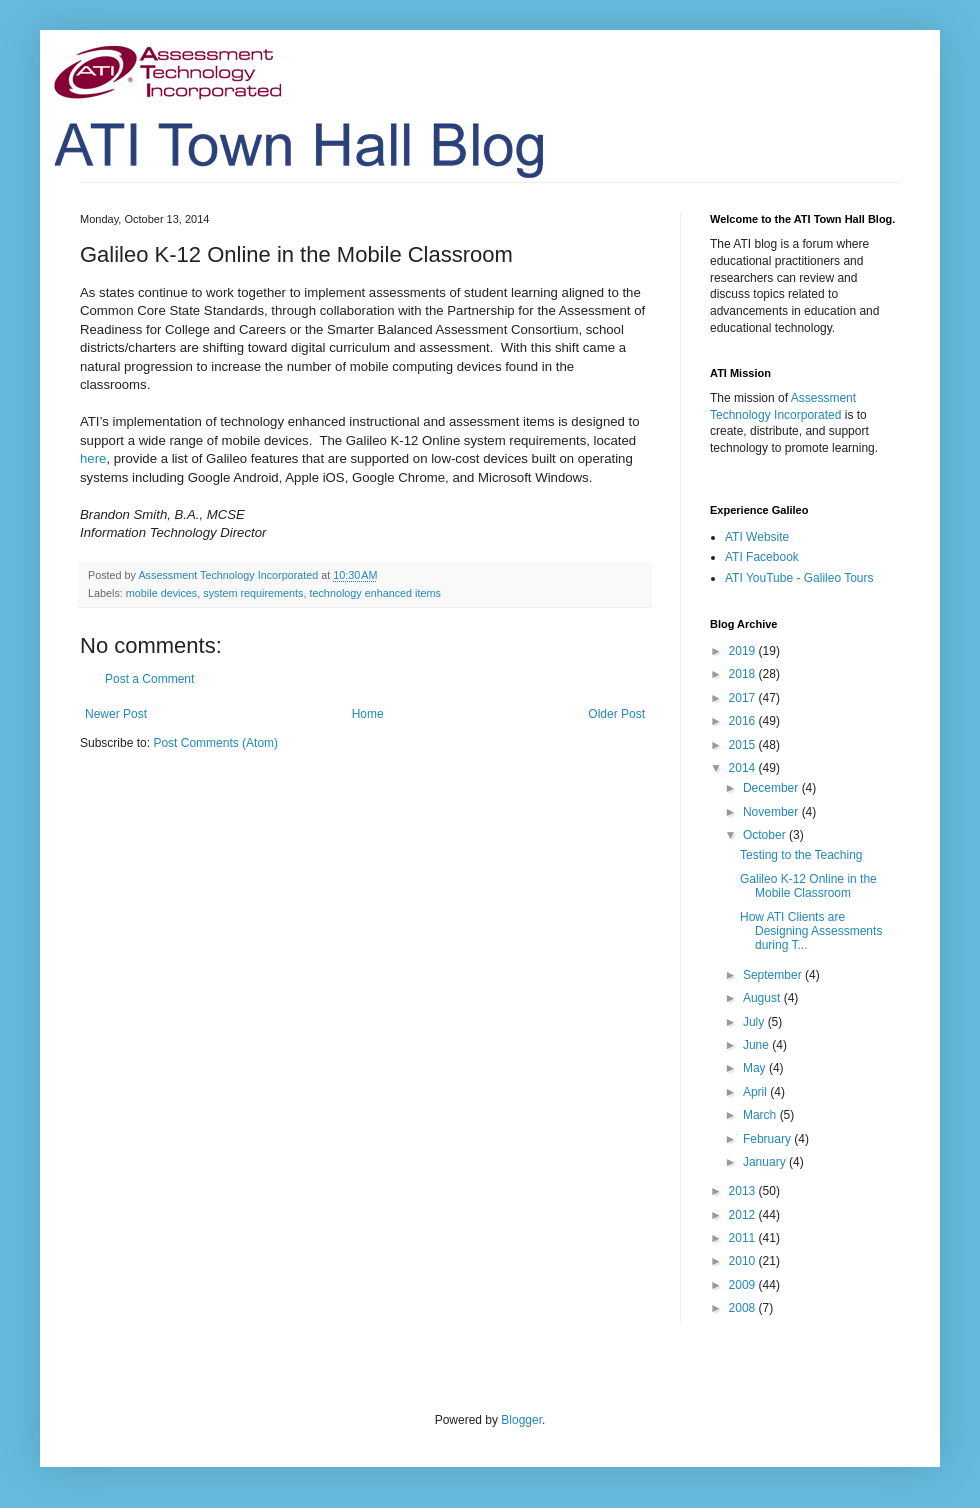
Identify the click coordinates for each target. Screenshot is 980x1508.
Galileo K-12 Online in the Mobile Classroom (808, 886)
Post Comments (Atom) (215, 743)
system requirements (253, 593)
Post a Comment (149, 679)
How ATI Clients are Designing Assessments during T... (811, 931)
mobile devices (161, 593)
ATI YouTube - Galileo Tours (799, 578)
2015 (744, 745)
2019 (744, 651)
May (756, 1068)
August (763, 998)
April (756, 1092)
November (772, 812)
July (755, 1022)
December (772, 788)
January (766, 1162)
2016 (744, 721)
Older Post (616, 714)
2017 (744, 698)
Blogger (521, 1420)
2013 (744, 1191)
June (757, 1045)
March (761, 1115)
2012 (744, 1215)
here (93, 458)
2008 (744, 1308)
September (774, 975)
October (766, 835)
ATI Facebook (762, 557)
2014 (744, 768)
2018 (744, 674)
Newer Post (116, 714)
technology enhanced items (374, 593)
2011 (744, 1238)
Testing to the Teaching (801, 855)
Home (368, 714)
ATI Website (757, 537)
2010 (744, 1261)
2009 (744, 1285)
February (768, 1139)
